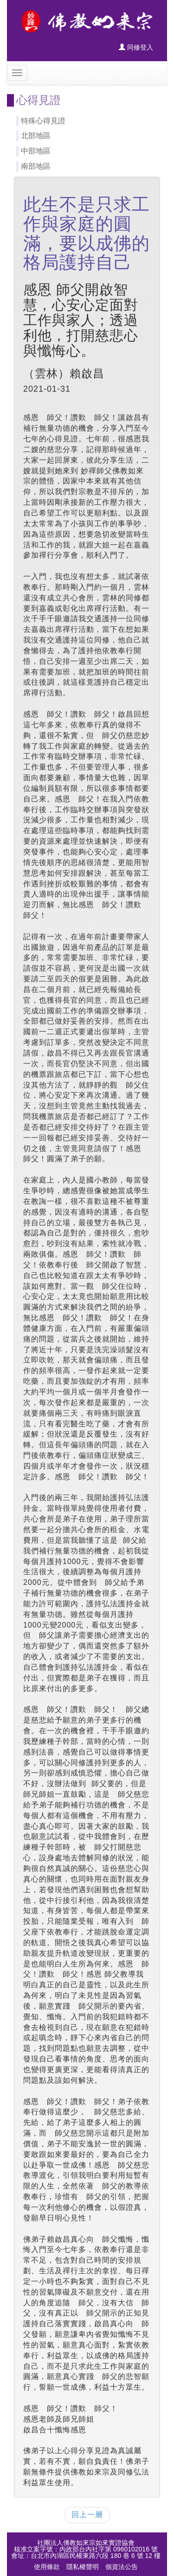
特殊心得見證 (43, 121)
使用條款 (47, 2566)
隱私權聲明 (82, 2566)
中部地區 (36, 151)
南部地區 (36, 166)
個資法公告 (121, 2566)
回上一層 (87, 2515)
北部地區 (36, 136)
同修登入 (136, 47)
